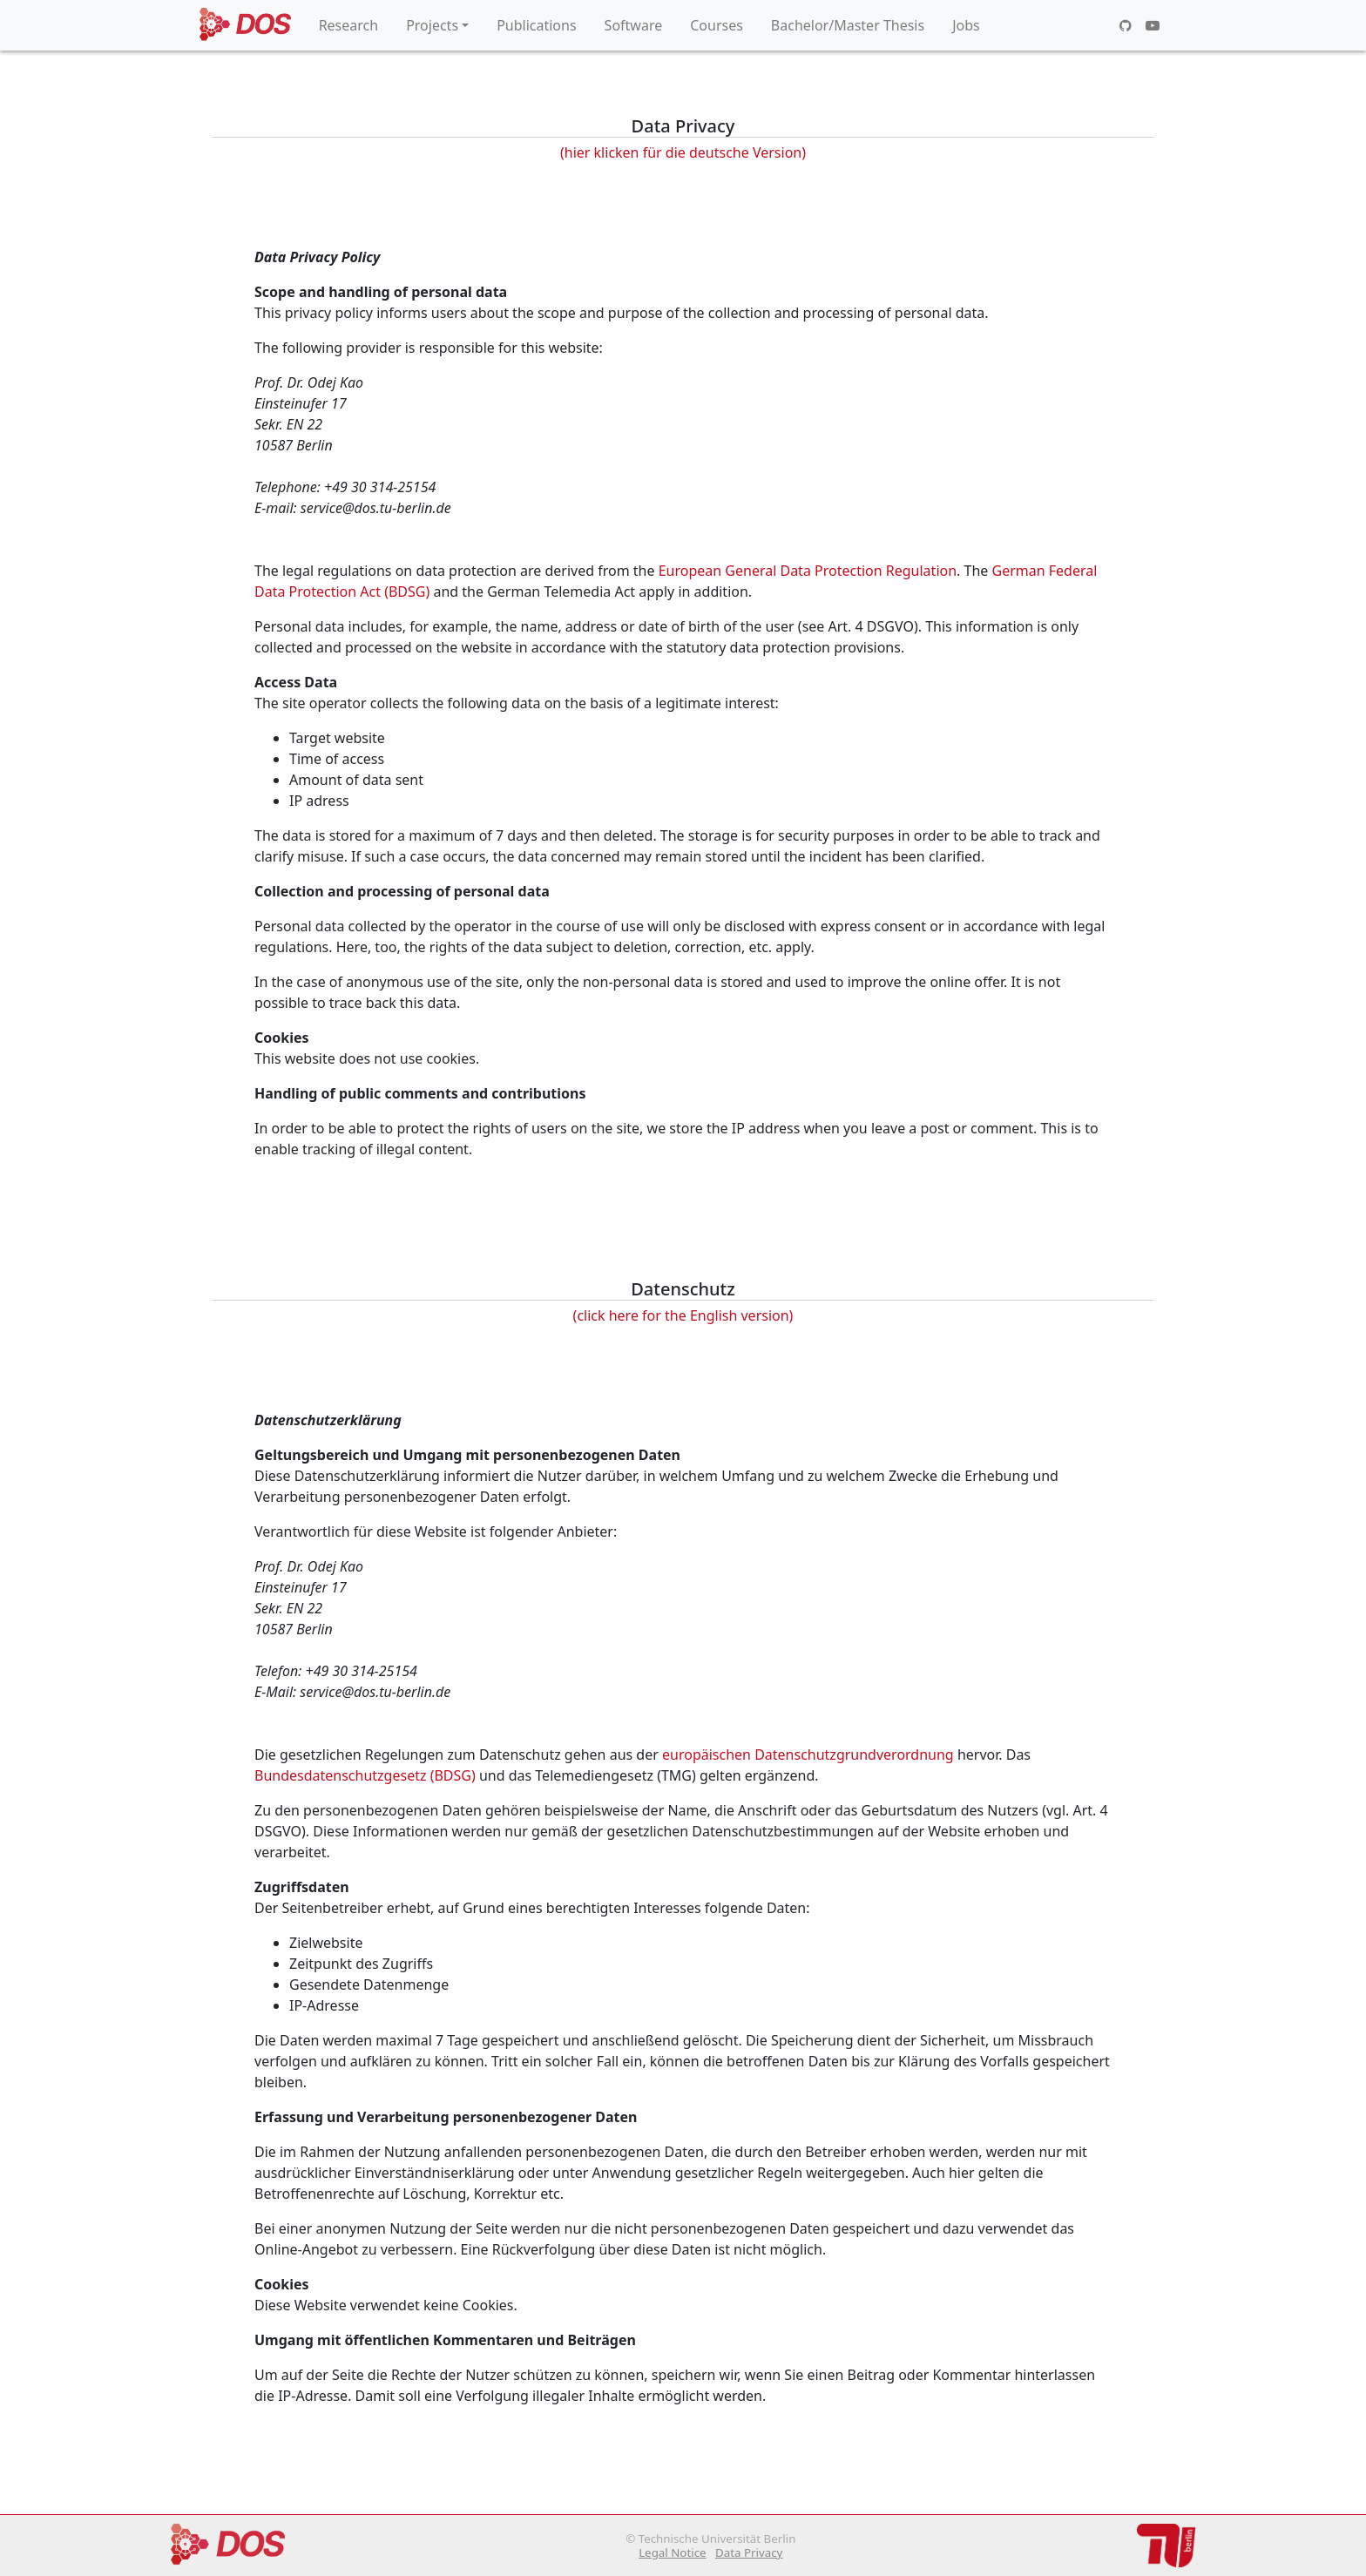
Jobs (966, 25)
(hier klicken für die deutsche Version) (683, 152)
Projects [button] (432, 25)
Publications (536, 25)
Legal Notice (672, 2552)
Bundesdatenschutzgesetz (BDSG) (365, 1775)
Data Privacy (748, 2552)
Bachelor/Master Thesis (847, 25)
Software (634, 25)
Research (349, 25)
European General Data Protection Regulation (808, 570)
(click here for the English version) (683, 1315)
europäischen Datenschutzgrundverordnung (808, 1754)
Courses (716, 25)
